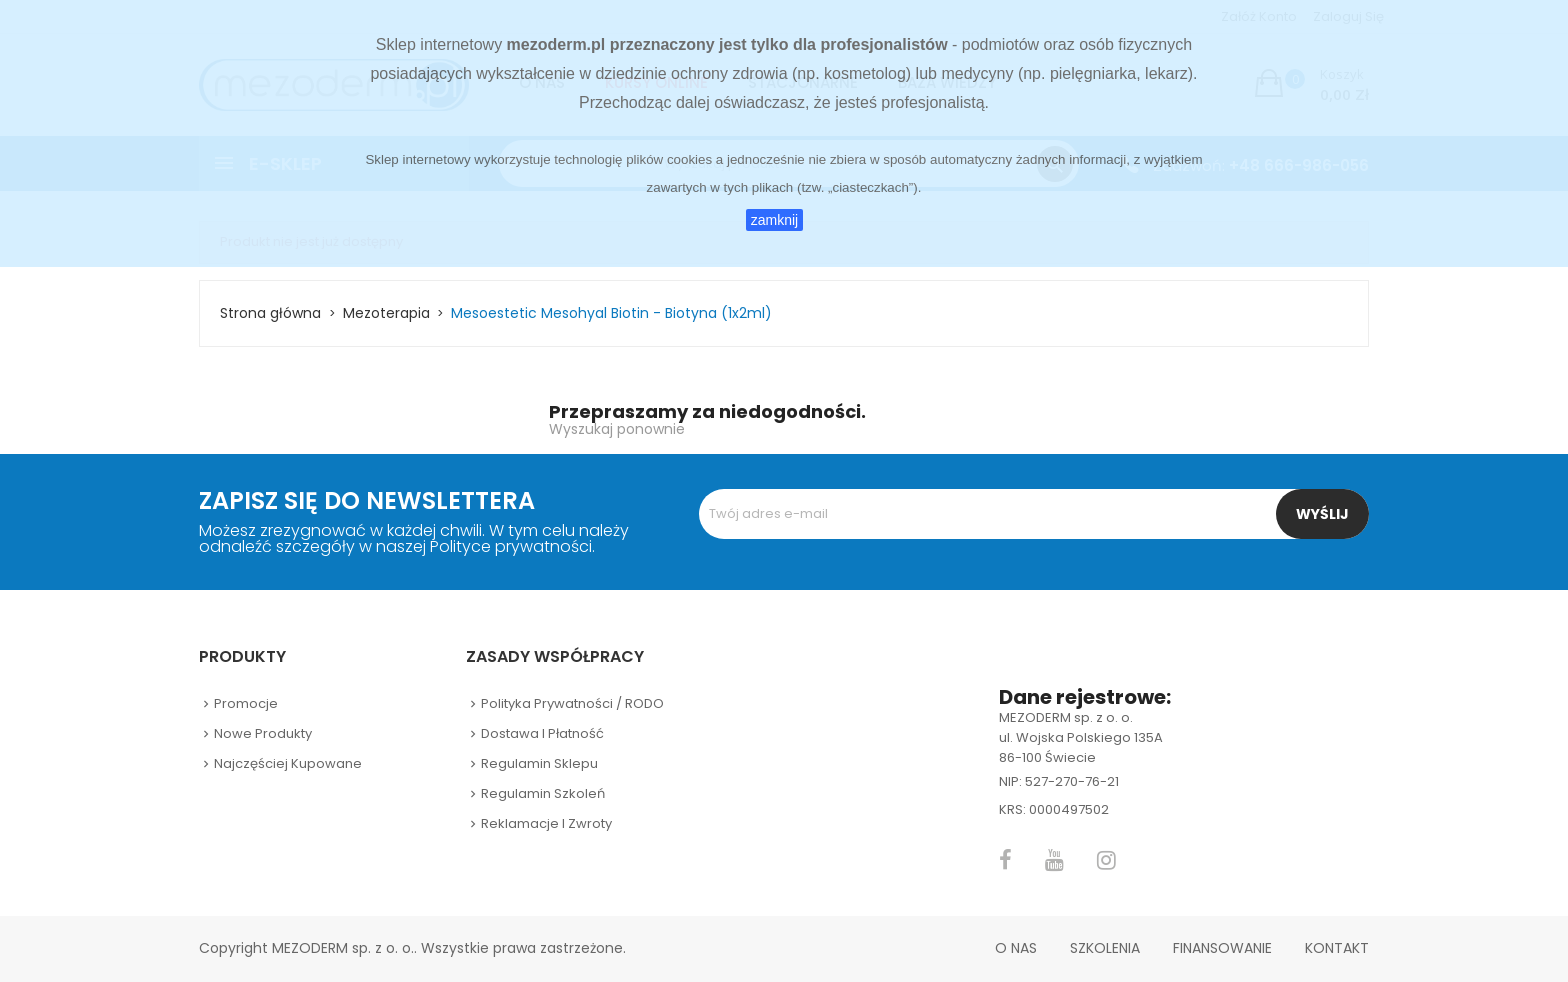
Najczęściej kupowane (288, 763)
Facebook (1005, 860)
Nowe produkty (263, 733)
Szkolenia (1105, 948)
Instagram (1106, 860)
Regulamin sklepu (539, 763)
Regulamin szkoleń (543, 793)
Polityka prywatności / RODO (572, 703)
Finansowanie (1222, 948)
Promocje (246, 703)
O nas (1016, 948)
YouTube (1054, 860)
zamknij (774, 220)
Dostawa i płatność (542, 733)
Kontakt (1337, 948)
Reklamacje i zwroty (546, 823)
